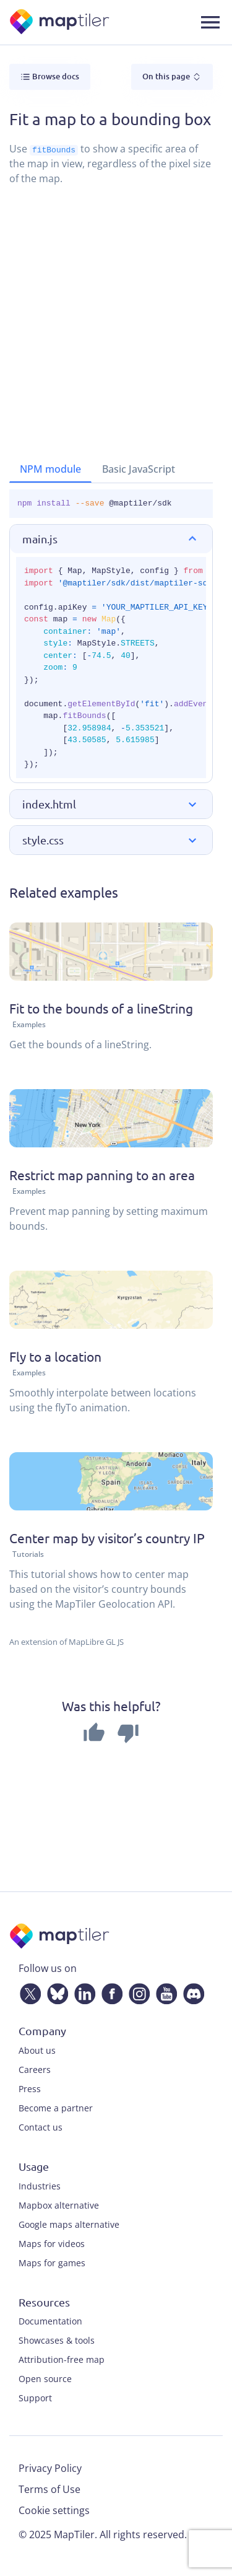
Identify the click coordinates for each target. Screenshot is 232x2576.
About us (37, 2050)
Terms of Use (49, 2489)
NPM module (50, 469)
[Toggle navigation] (210, 22)
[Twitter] (28, 1991)
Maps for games (52, 2262)
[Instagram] (137, 1991)
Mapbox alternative (59, 2204)
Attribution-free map (62, 2359)
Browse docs (49, 76)
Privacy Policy (50, 2468)
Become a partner (56, 2108)
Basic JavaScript (138, 469)
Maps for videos (52, 2243)
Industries (40, 2185)
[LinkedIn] (82, 1991)
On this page (172, 76)
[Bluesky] (55, 1991)
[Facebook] (109, 1991)
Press (30, 2089)
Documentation (50, 2321)
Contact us (40, 2127)
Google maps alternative (69, 2224)
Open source (45, 2379)
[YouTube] (164, 1991)
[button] (111, 538)
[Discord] (191, 1991)
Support (35, 2398)
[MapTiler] (60, 23)
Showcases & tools (57, 2340)
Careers (35, 2069)
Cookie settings (54, 2510)
